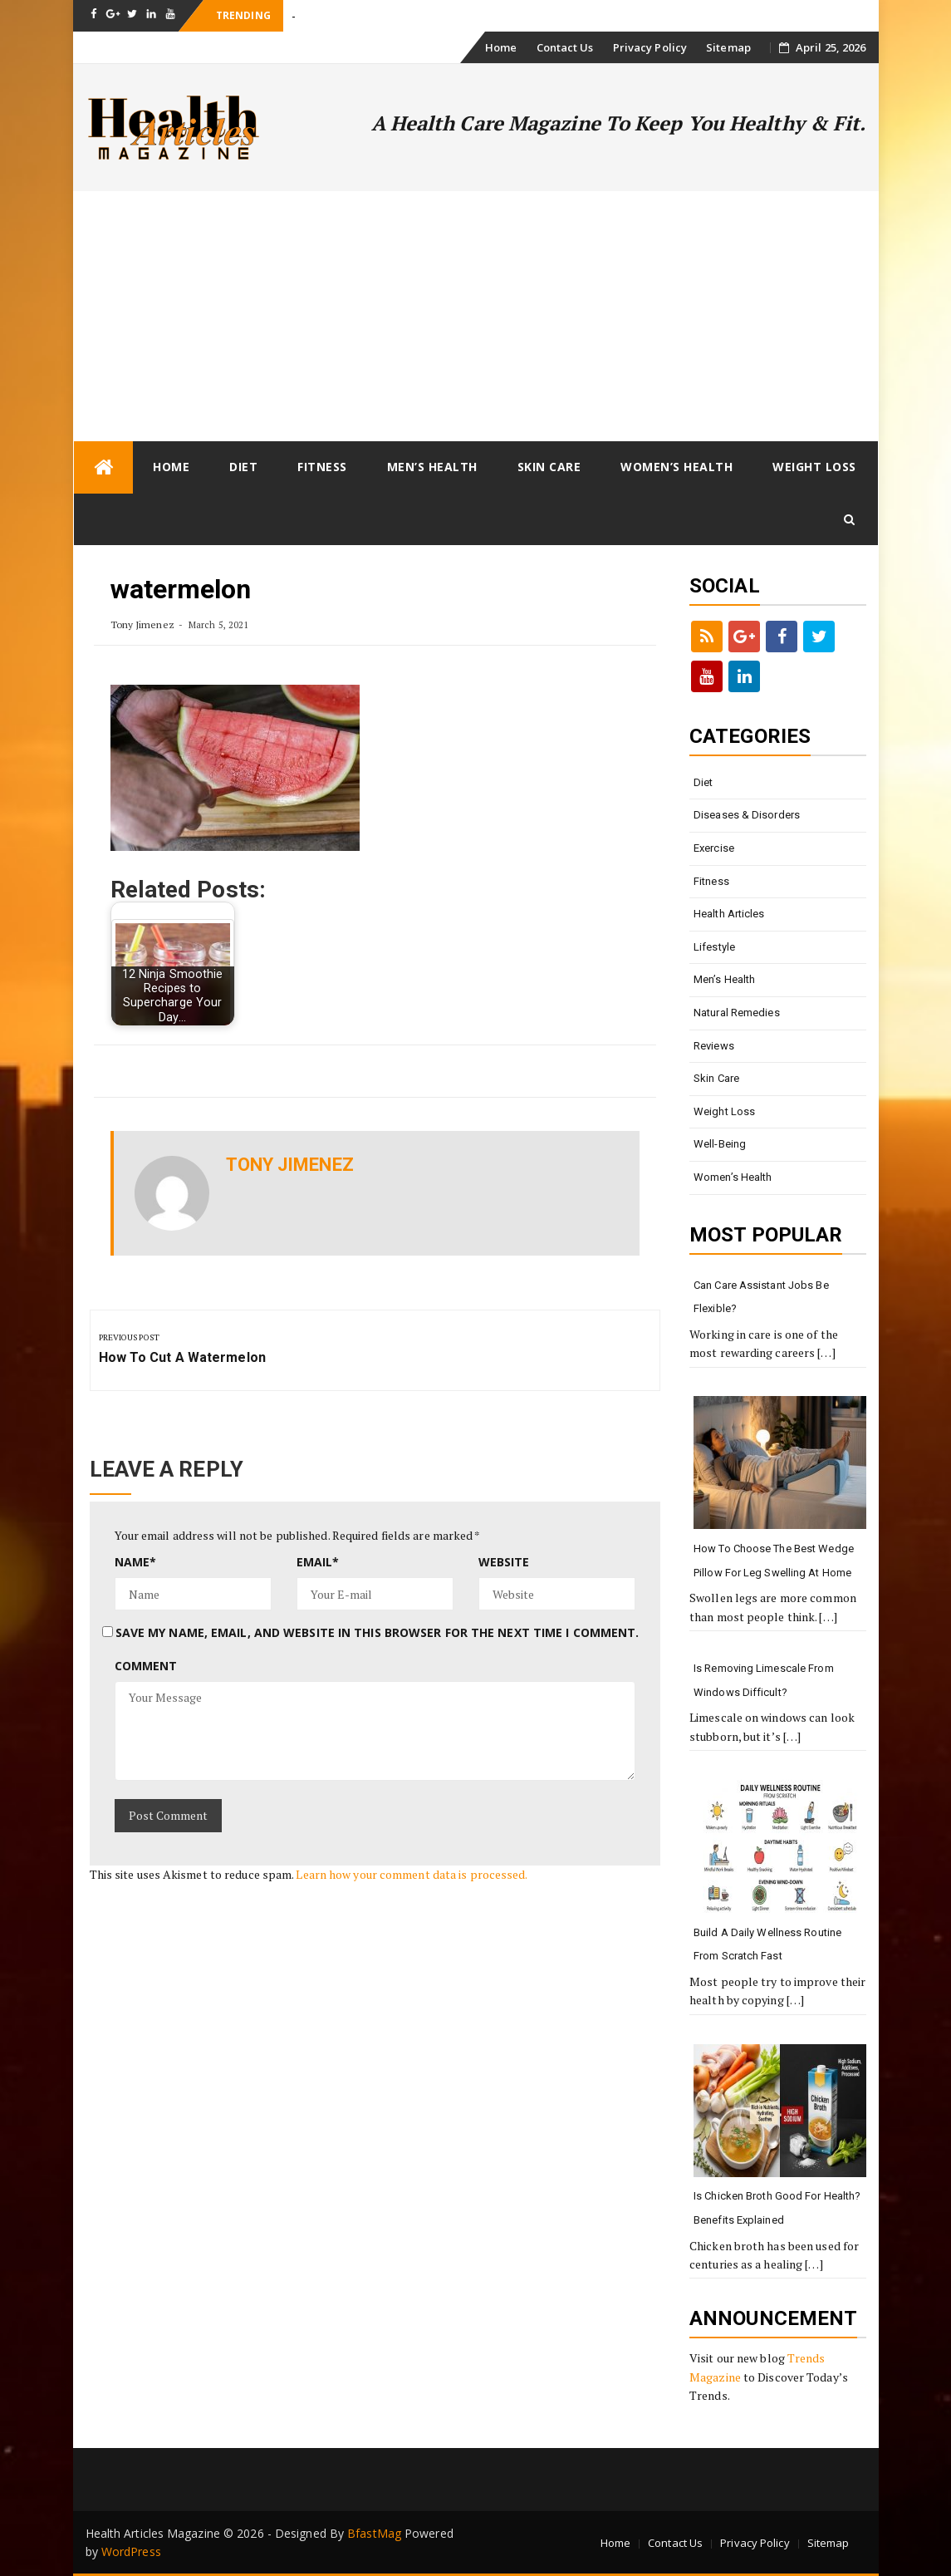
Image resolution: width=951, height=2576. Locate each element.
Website (504, 1562)
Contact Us (565, 47)
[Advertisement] (476, 315)
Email (318, 1562)
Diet (243, 466)
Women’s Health (676, 466)
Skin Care (549, 466)
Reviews (714, 1046)
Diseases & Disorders (747, 815)
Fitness (322, 466)
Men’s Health (432, 466)
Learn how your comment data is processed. (411, 1874)
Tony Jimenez (142, 624)
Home (501, 47)
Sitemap (728, 47)
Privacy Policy (650, 47)
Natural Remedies (737, 1012)
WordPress (131, 2551)
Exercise (714, 848)
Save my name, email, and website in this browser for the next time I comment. (377, 1632)
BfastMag (374, 2533)
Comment (146, 1666)
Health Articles (729, 913)
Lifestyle (714, 947)
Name (136, 1562)
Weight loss (814, 466)
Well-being (720, 1144)
